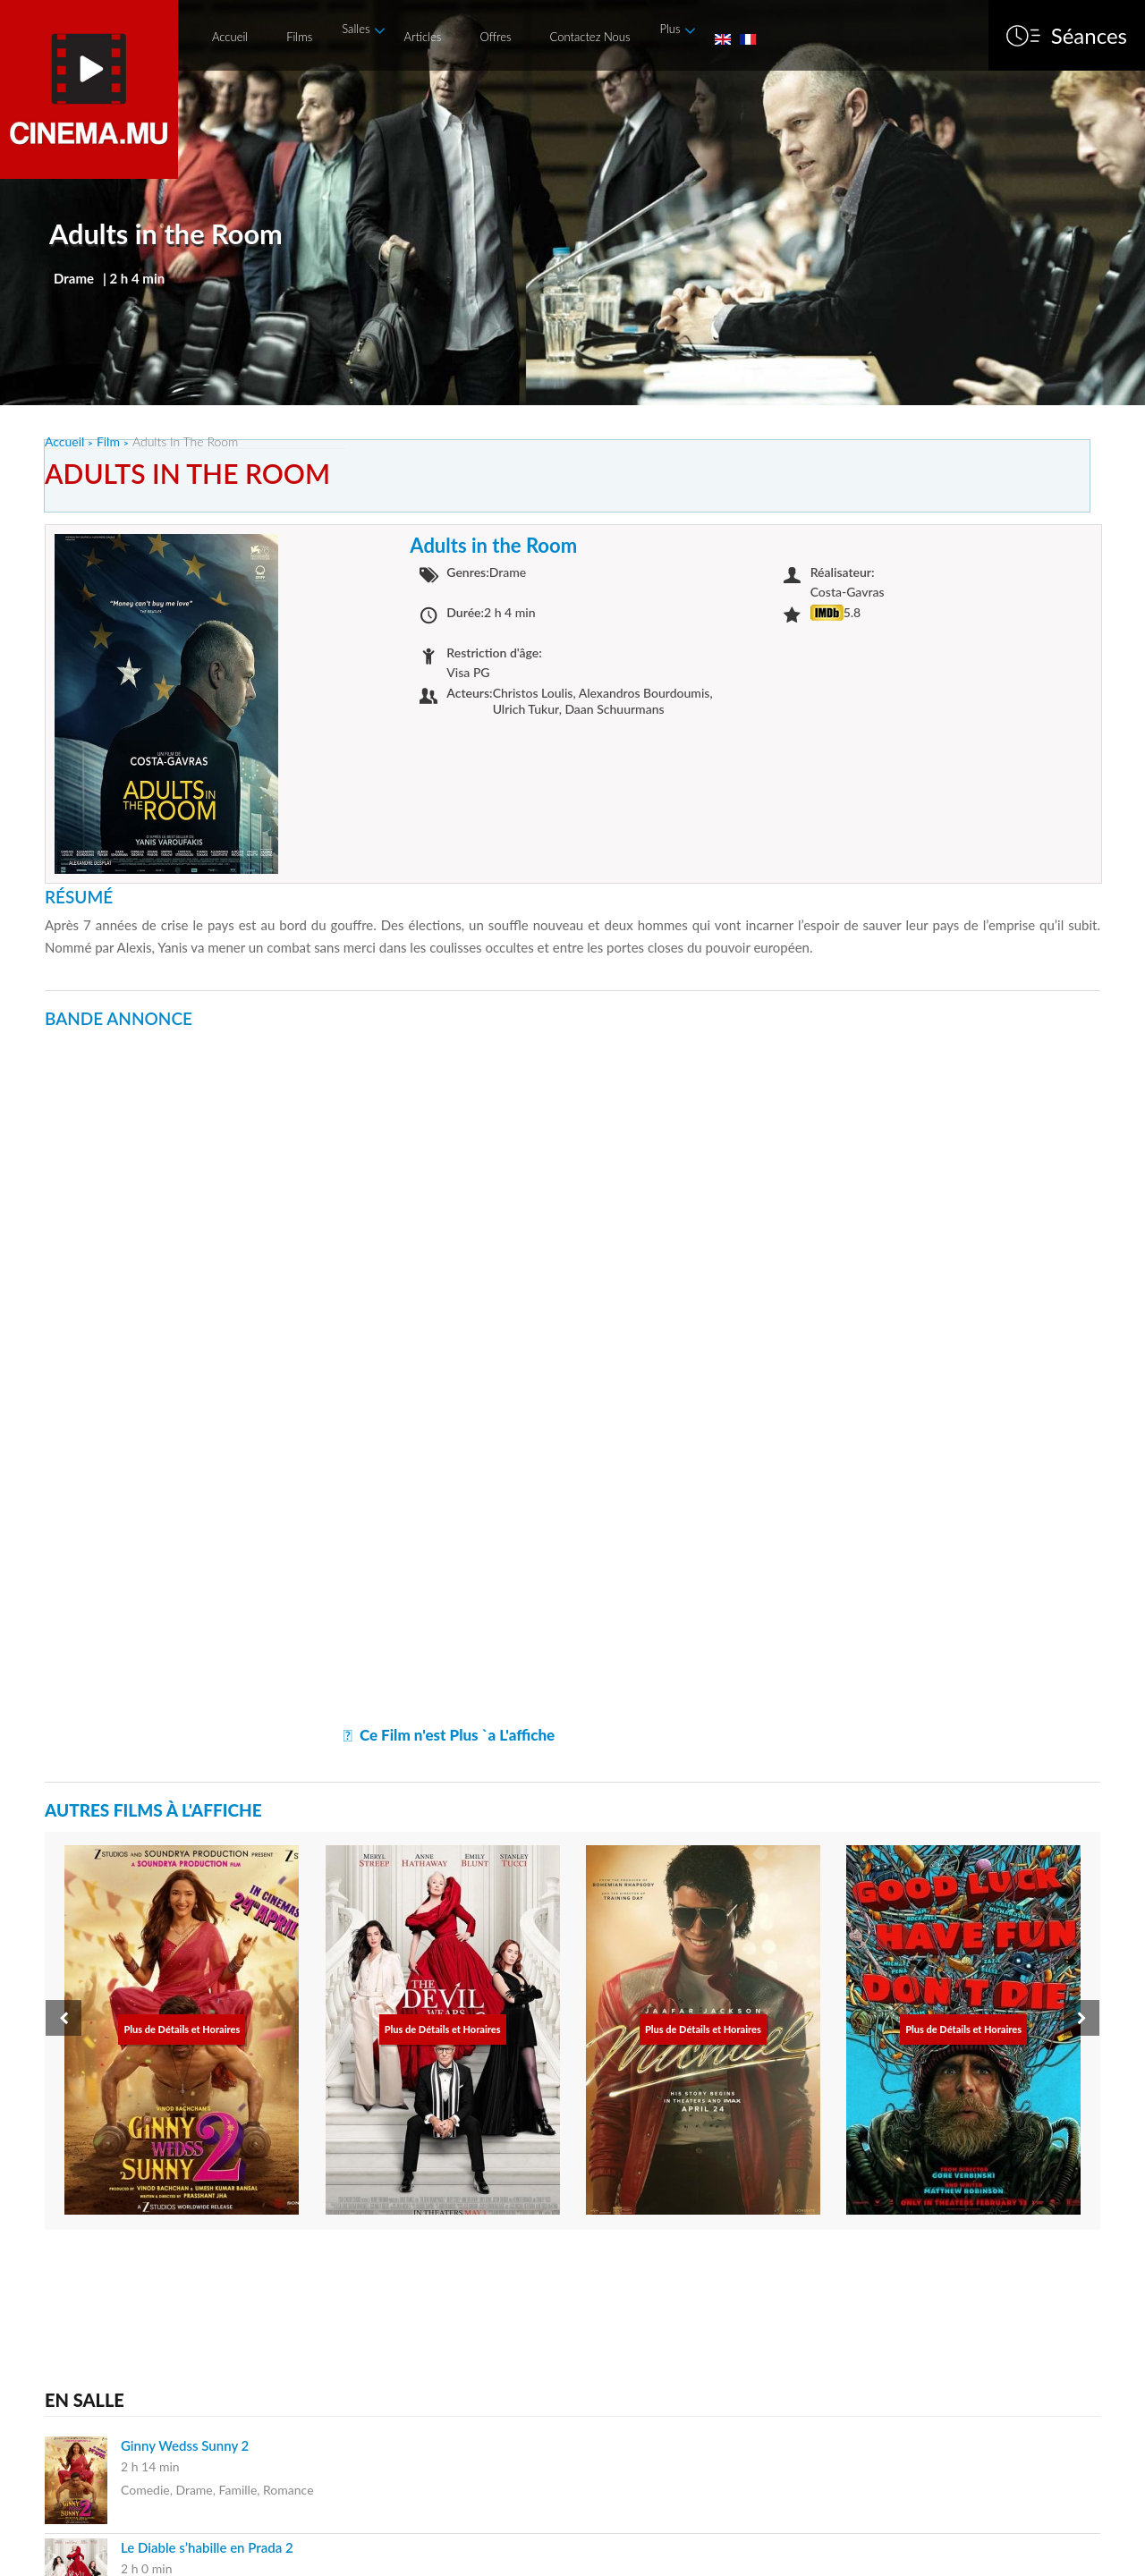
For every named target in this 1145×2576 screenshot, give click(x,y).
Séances (1089, 36)
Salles (355, 28)
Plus (669, 28)
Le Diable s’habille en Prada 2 (207, 2547)
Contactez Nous (590, 37)
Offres (495, 37)
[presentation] (63, 2018)
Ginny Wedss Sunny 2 (185, 2445)
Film (108, 441)
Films (299, 37)
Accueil (230, 37)
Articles (422, 37)
